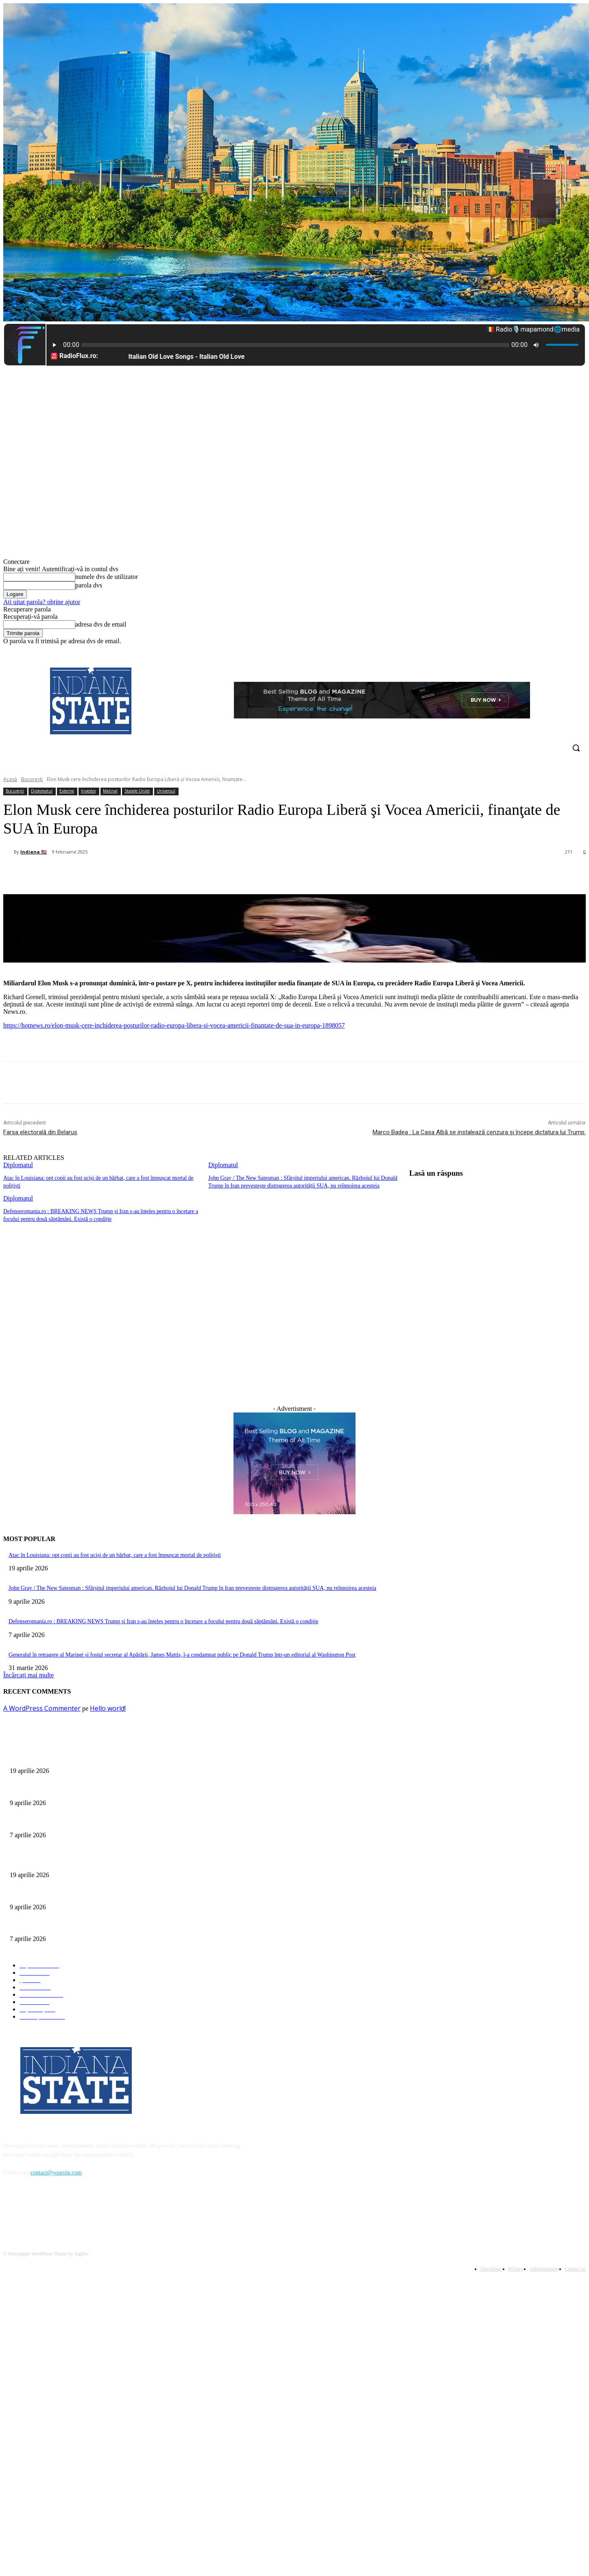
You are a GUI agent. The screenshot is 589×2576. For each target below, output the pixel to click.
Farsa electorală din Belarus (40, 1132)
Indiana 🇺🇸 (33, 852)
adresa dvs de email (101, 624)
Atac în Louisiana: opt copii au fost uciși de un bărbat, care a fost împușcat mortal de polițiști (115, 1553)
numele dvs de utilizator (106, 576)
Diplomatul (41, 791)
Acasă (10, 779)
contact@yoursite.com (56, 2171)
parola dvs (88, 585)
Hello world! (108, 1706)
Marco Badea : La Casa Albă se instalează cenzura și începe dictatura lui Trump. (479, 1132)
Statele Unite (137, 791)
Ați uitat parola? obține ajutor (41, 601)
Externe (66, 791)
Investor (88, 791)
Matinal (110, 791)
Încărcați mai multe (28, 1673)
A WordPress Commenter (42, 1706)
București (32, 779)
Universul (166, 791)
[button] (576, 748)
